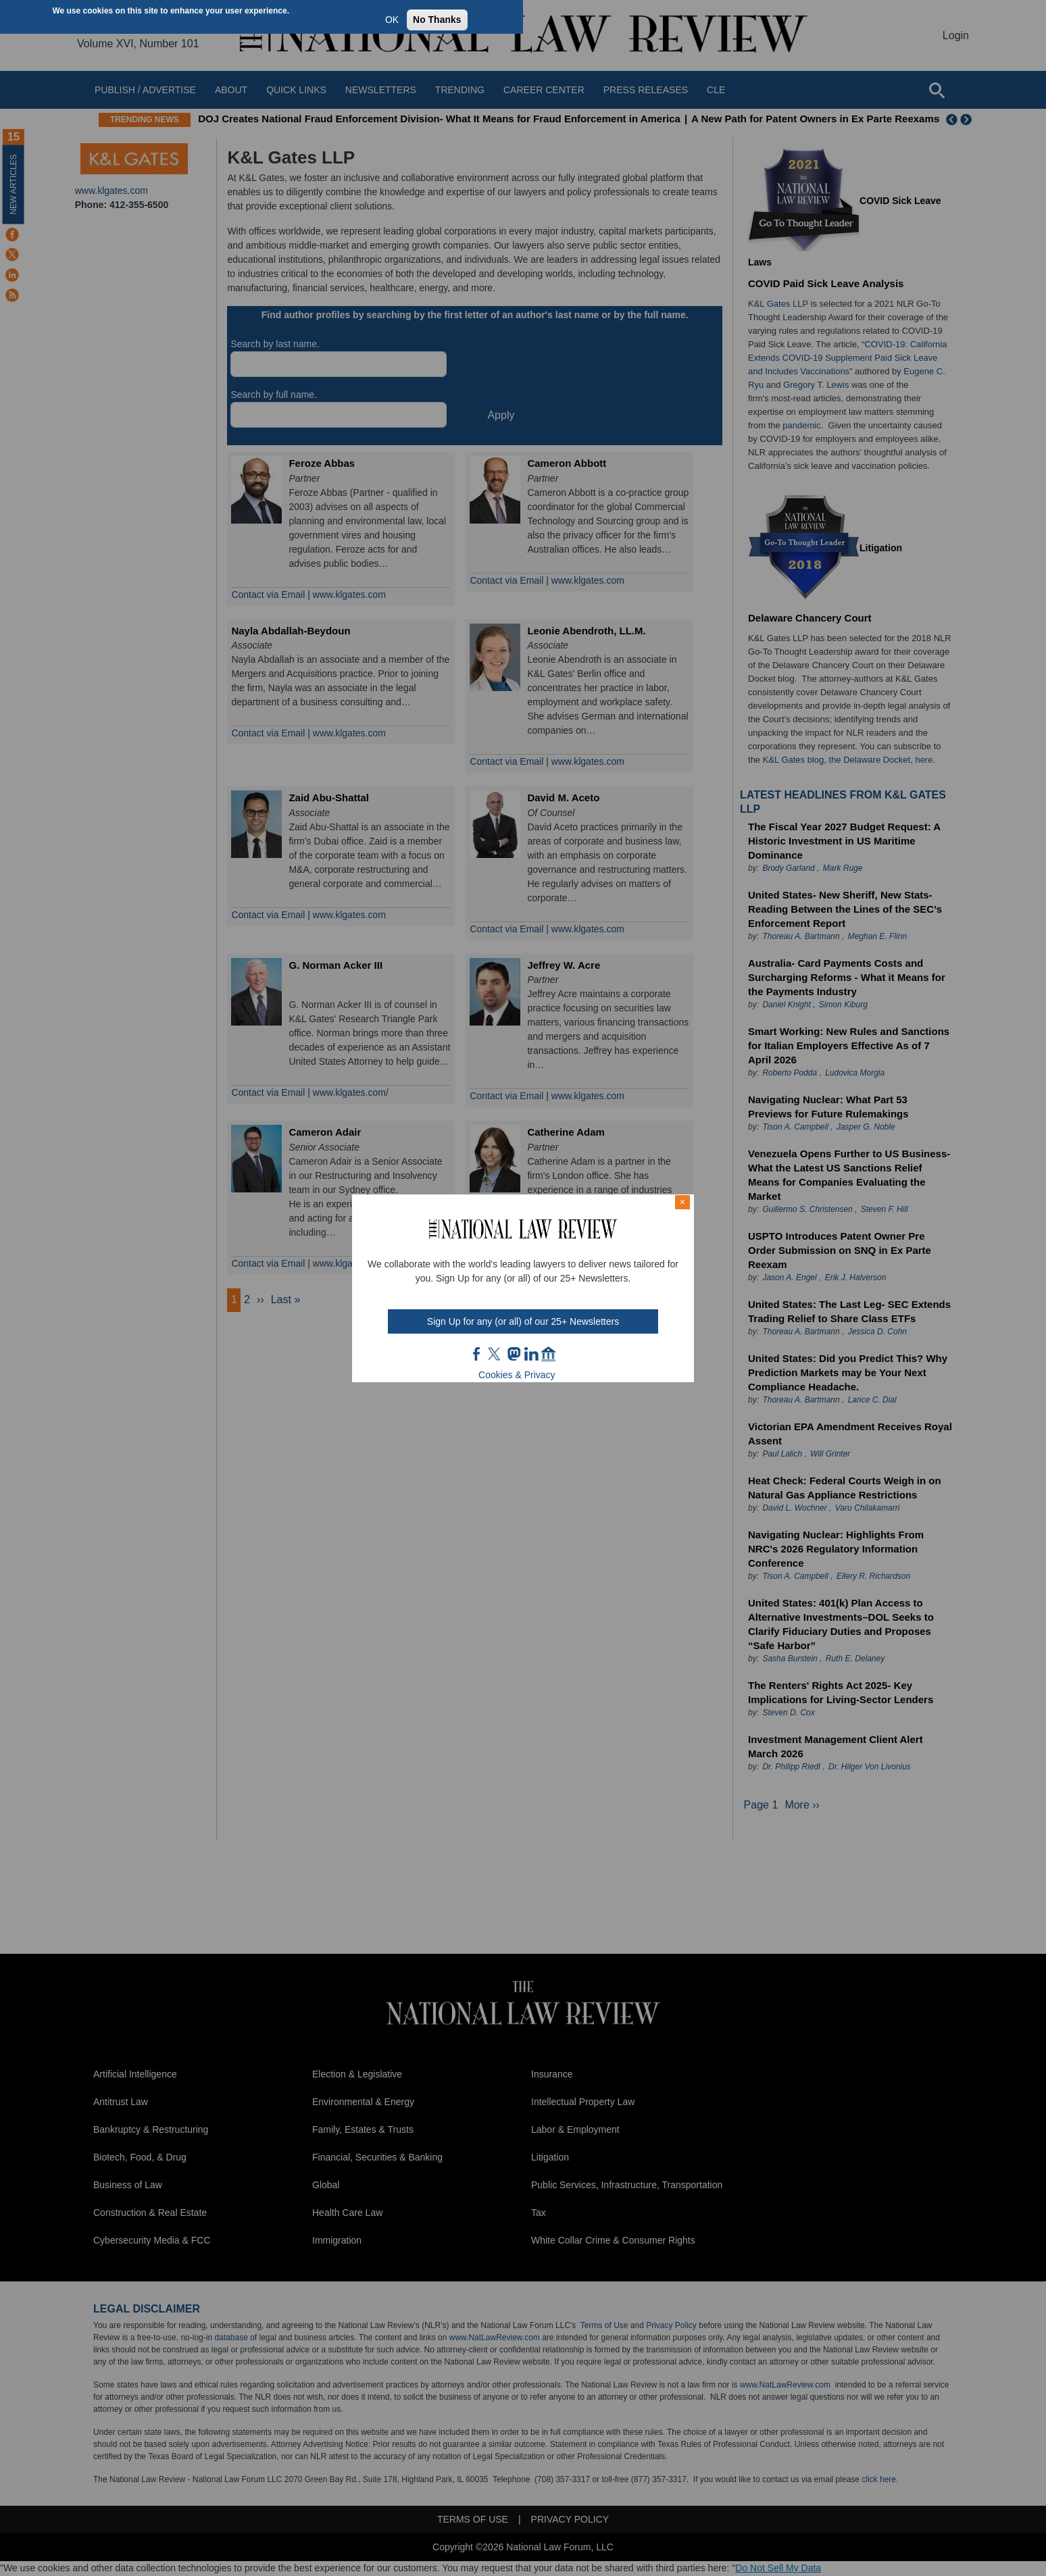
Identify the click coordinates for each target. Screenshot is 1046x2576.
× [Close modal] (682, 1201)
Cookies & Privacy (516, 1374)
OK (392, 19)
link (531, 1354)
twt (496, 1354)
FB (477, 1354)
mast (513, 1354)
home (548, 1354)
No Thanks (437, 19)
